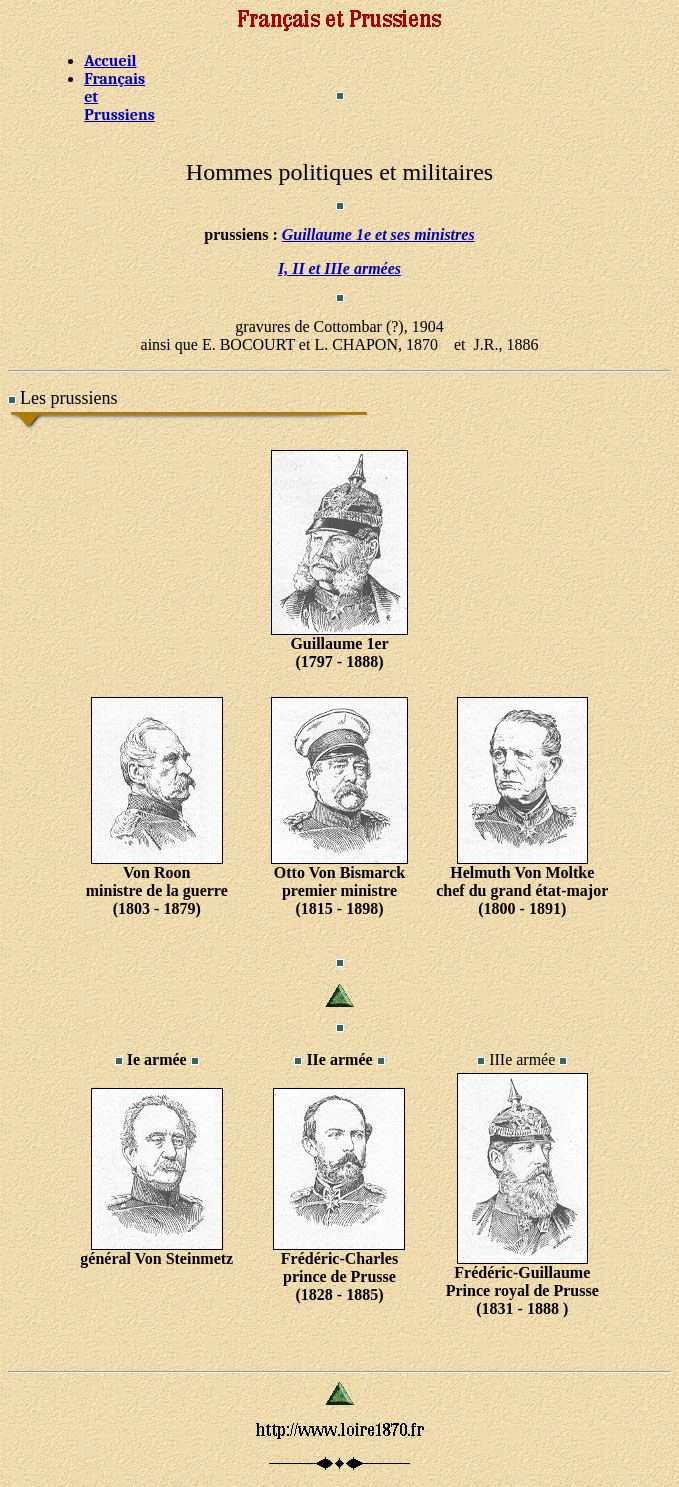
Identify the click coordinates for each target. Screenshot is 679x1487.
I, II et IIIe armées (339, 268)
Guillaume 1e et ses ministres (378, 234)
